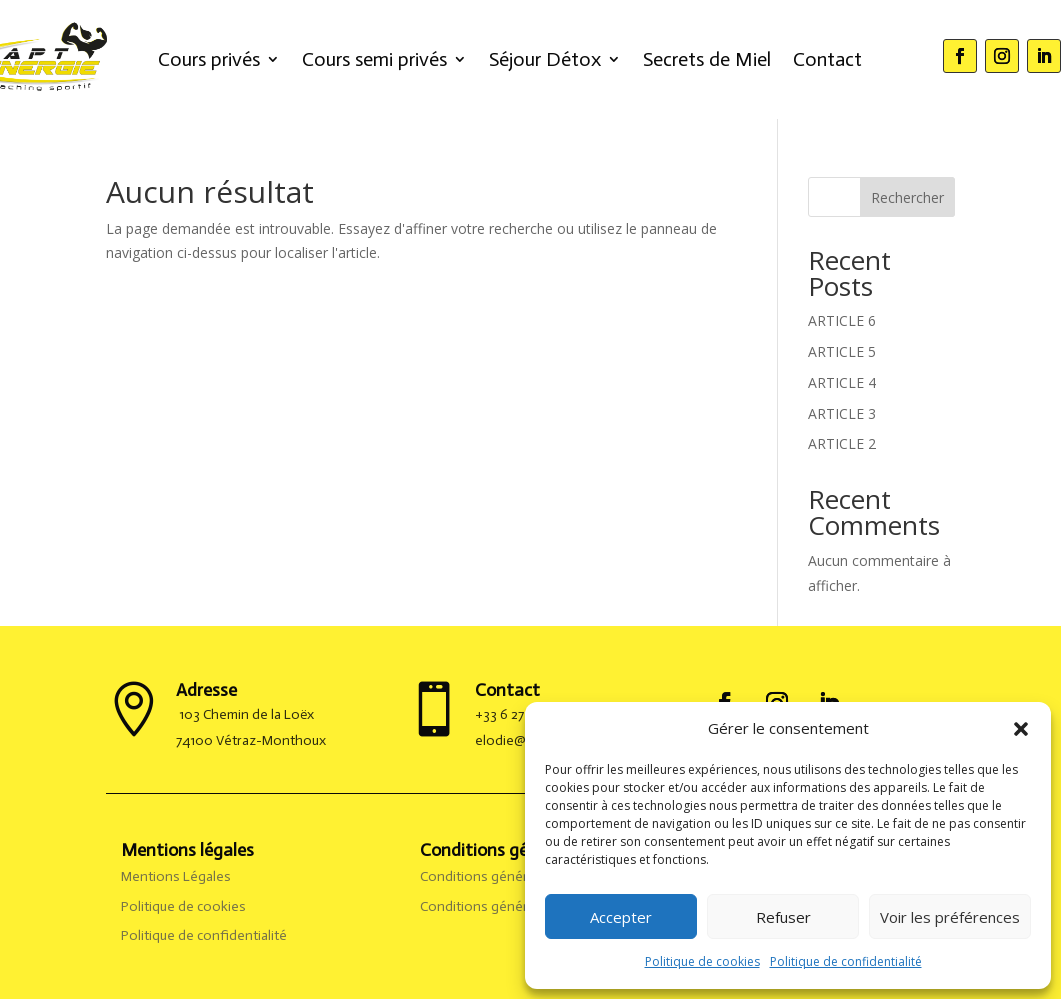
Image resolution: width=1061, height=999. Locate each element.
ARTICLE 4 (842, 382)
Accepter (621, 917)
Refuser (783, 917)
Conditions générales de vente (515, 906)
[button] (1021, 729)
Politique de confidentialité (846, 961)
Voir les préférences (950, 917)
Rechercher (907, 197)
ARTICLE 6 (842, 320)
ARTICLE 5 (842, 351)
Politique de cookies (702, 961)
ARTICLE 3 (842, 413)
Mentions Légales (177, 876)
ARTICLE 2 (842, 443)
